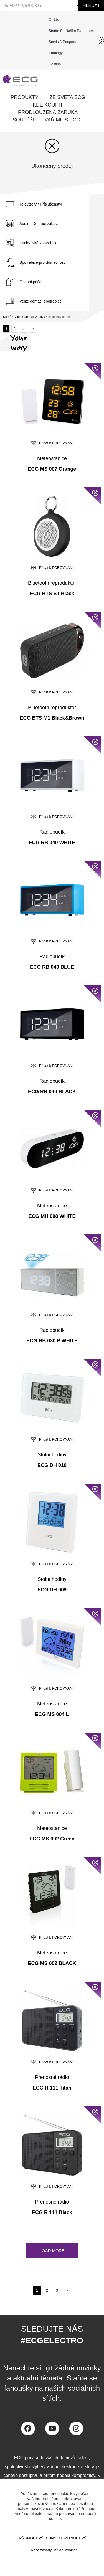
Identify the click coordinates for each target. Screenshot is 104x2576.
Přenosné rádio (52, 2077)
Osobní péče (30, 282)
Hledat (91, 5)
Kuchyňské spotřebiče (38, 243)
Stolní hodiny (51, 1454)
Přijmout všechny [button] (37, 2538)
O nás (54, 19)
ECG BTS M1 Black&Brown (52, 718)
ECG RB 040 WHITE (52, 842)
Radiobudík (52, 832)
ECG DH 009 (52, 1590)
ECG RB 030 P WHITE (52, 1340)
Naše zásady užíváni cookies (54, 2550)
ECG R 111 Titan (52, 2088)
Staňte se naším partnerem (71, 31)
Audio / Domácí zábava (39, 223)
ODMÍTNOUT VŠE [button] (74, 2538)
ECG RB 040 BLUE (52, 967)
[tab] (44, 204)
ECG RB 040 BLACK (52, 1091)
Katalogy (56, 53)
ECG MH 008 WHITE (51, 1216)
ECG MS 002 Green (52, 1839)
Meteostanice (52, 458)
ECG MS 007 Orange (52, 469)
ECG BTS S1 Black (52, 593)
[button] (52, 2250)
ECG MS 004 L (52, 1714)
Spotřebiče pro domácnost (42, 262)
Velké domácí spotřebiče (40, 301)
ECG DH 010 (52, 1465)
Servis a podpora (64, 42)
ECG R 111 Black (52, 2212)
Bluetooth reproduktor (52, 583)
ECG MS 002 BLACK (52, 1963)
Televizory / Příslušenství (40, 204)
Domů (7, 316)
